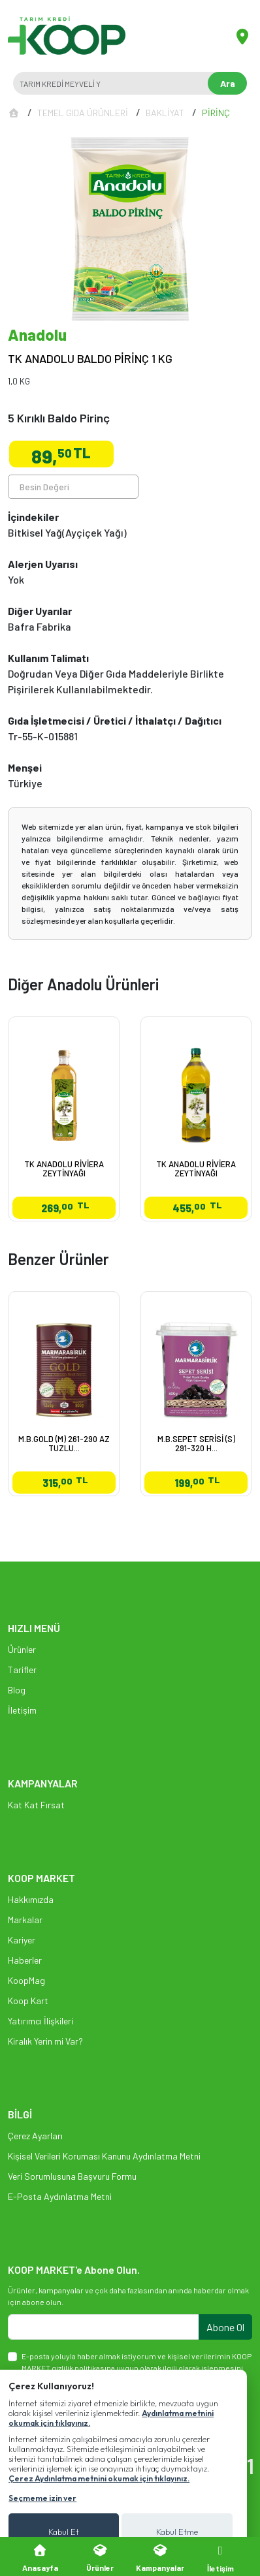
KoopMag (26, 1980)
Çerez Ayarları (35, 2135)
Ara (227, 83)
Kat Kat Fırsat (36, 1804)
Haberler (25, 1960)
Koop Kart (28, 2000)
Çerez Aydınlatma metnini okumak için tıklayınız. (98, 2478)
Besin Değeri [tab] (44, 486)
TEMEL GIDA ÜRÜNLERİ (82, 112)
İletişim (22, 1710)
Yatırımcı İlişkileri (40, 2020)
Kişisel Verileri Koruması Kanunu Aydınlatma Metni (104, 2155)
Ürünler (22, 1649)
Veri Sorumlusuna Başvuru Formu (72, 2176)
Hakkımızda (31, 1899)
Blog (16, 1689)
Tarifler (22, 1669)
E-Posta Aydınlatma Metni (60, 2196)
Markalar (25, 1919)
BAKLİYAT (165, 112)
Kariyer (21, 1939)
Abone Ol (225, 2327)
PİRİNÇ (216, 112)
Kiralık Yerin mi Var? (45, 2041)
